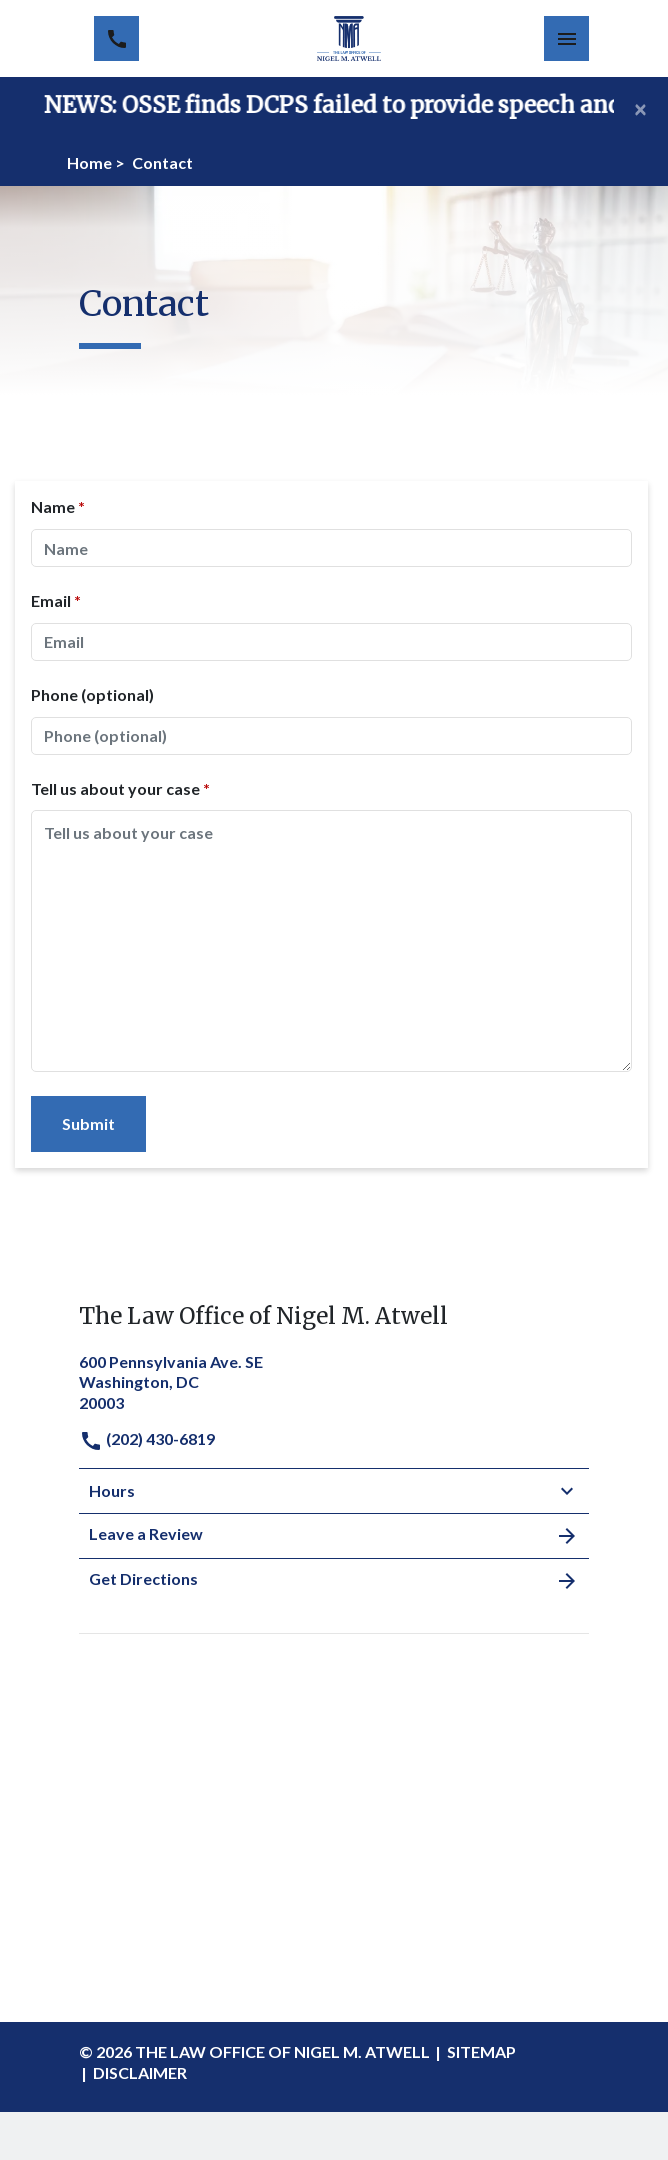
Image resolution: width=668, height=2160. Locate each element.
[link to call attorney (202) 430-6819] (116, 38)
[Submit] (88, 1124)
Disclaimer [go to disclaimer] (140, 2072)
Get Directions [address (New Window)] (334, 1581)
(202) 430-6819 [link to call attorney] (147, 1438)
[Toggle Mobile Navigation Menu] (566, 38)
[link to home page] (348, 38)
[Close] (640, 109)
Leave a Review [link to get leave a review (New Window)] (334, 1536)
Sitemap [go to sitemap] (481, 2051)
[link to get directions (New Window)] (334, 1380)
